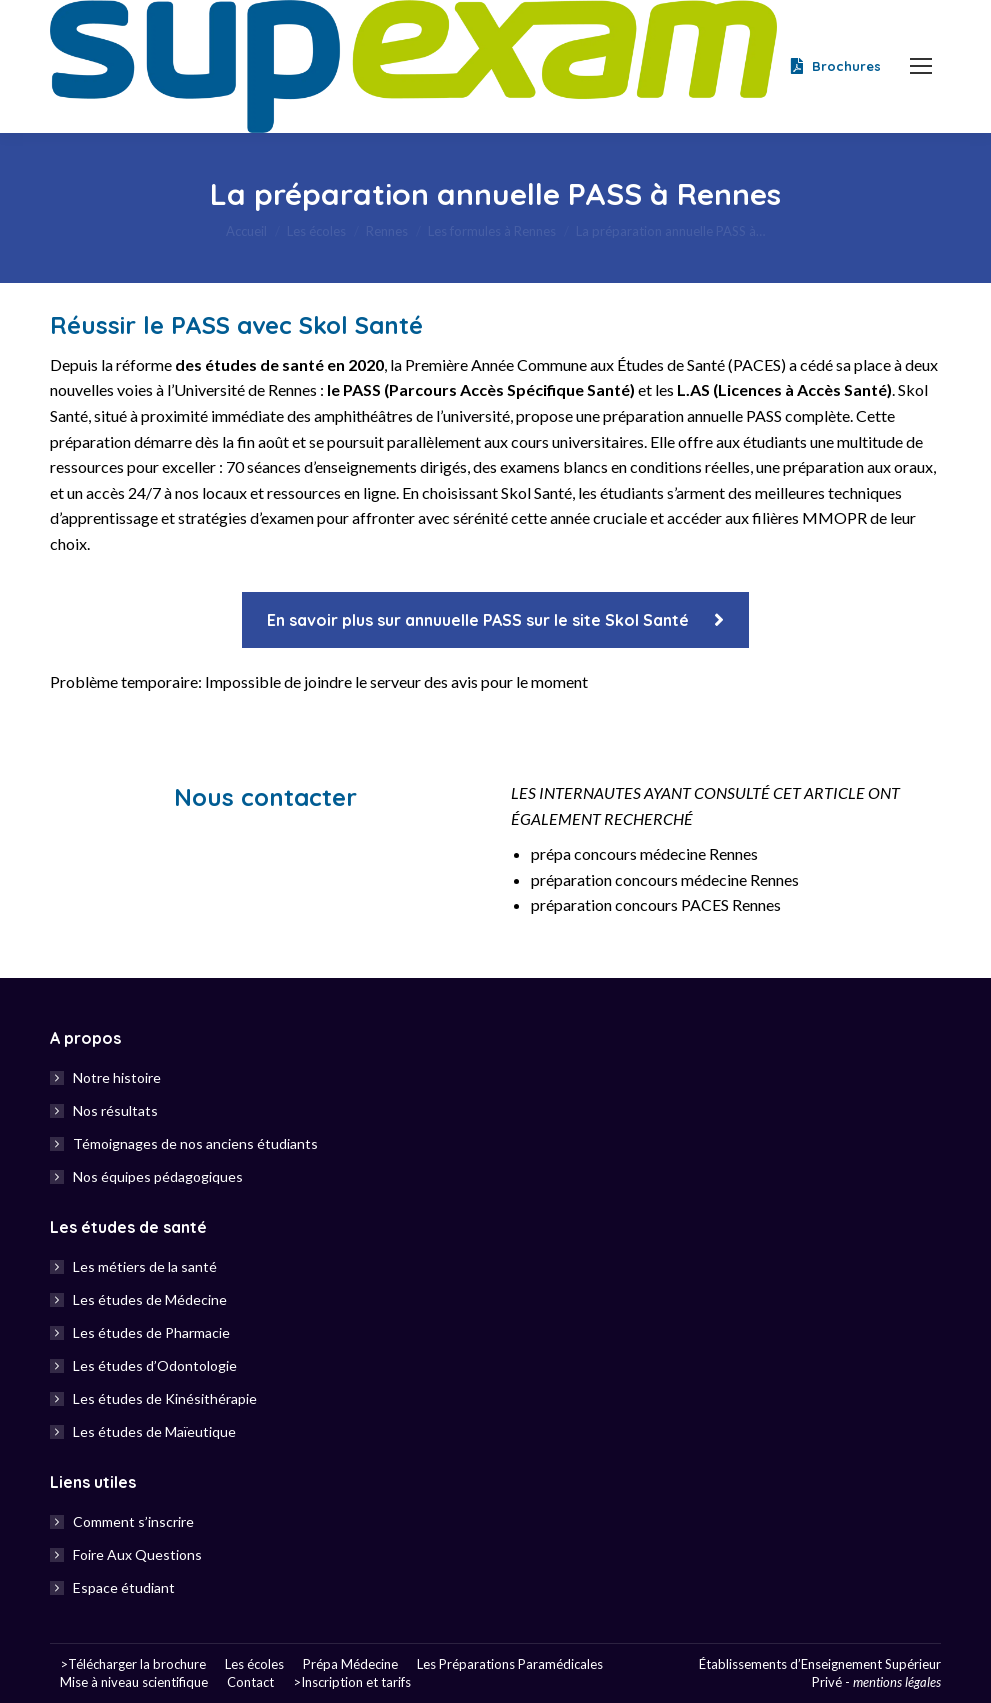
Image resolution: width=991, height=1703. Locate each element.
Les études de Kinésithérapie (165, 1398)
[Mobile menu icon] (921, 66)
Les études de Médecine (150, 1299)
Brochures (834, 66)
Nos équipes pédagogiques (158, 1176)
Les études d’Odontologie (155, 1365)
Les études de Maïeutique (154, 1431)
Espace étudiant (124, 1587)
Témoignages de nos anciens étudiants (195, 1143)
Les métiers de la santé (145, 1266)
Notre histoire (117, 1077)
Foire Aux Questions (137, 1554)
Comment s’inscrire (133, 1521)
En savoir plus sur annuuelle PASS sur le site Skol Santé (495, 620)
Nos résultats (115, 1110)
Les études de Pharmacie (151, 1332)
